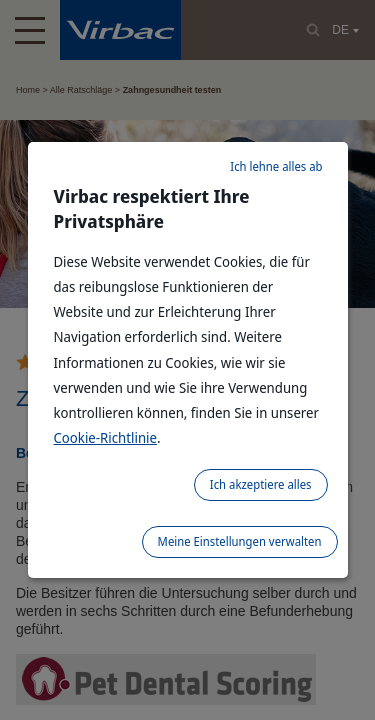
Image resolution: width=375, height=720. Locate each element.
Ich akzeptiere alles (261, 484)
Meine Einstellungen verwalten (240, 541)
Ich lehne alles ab (276, 166)
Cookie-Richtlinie (106, 437)
